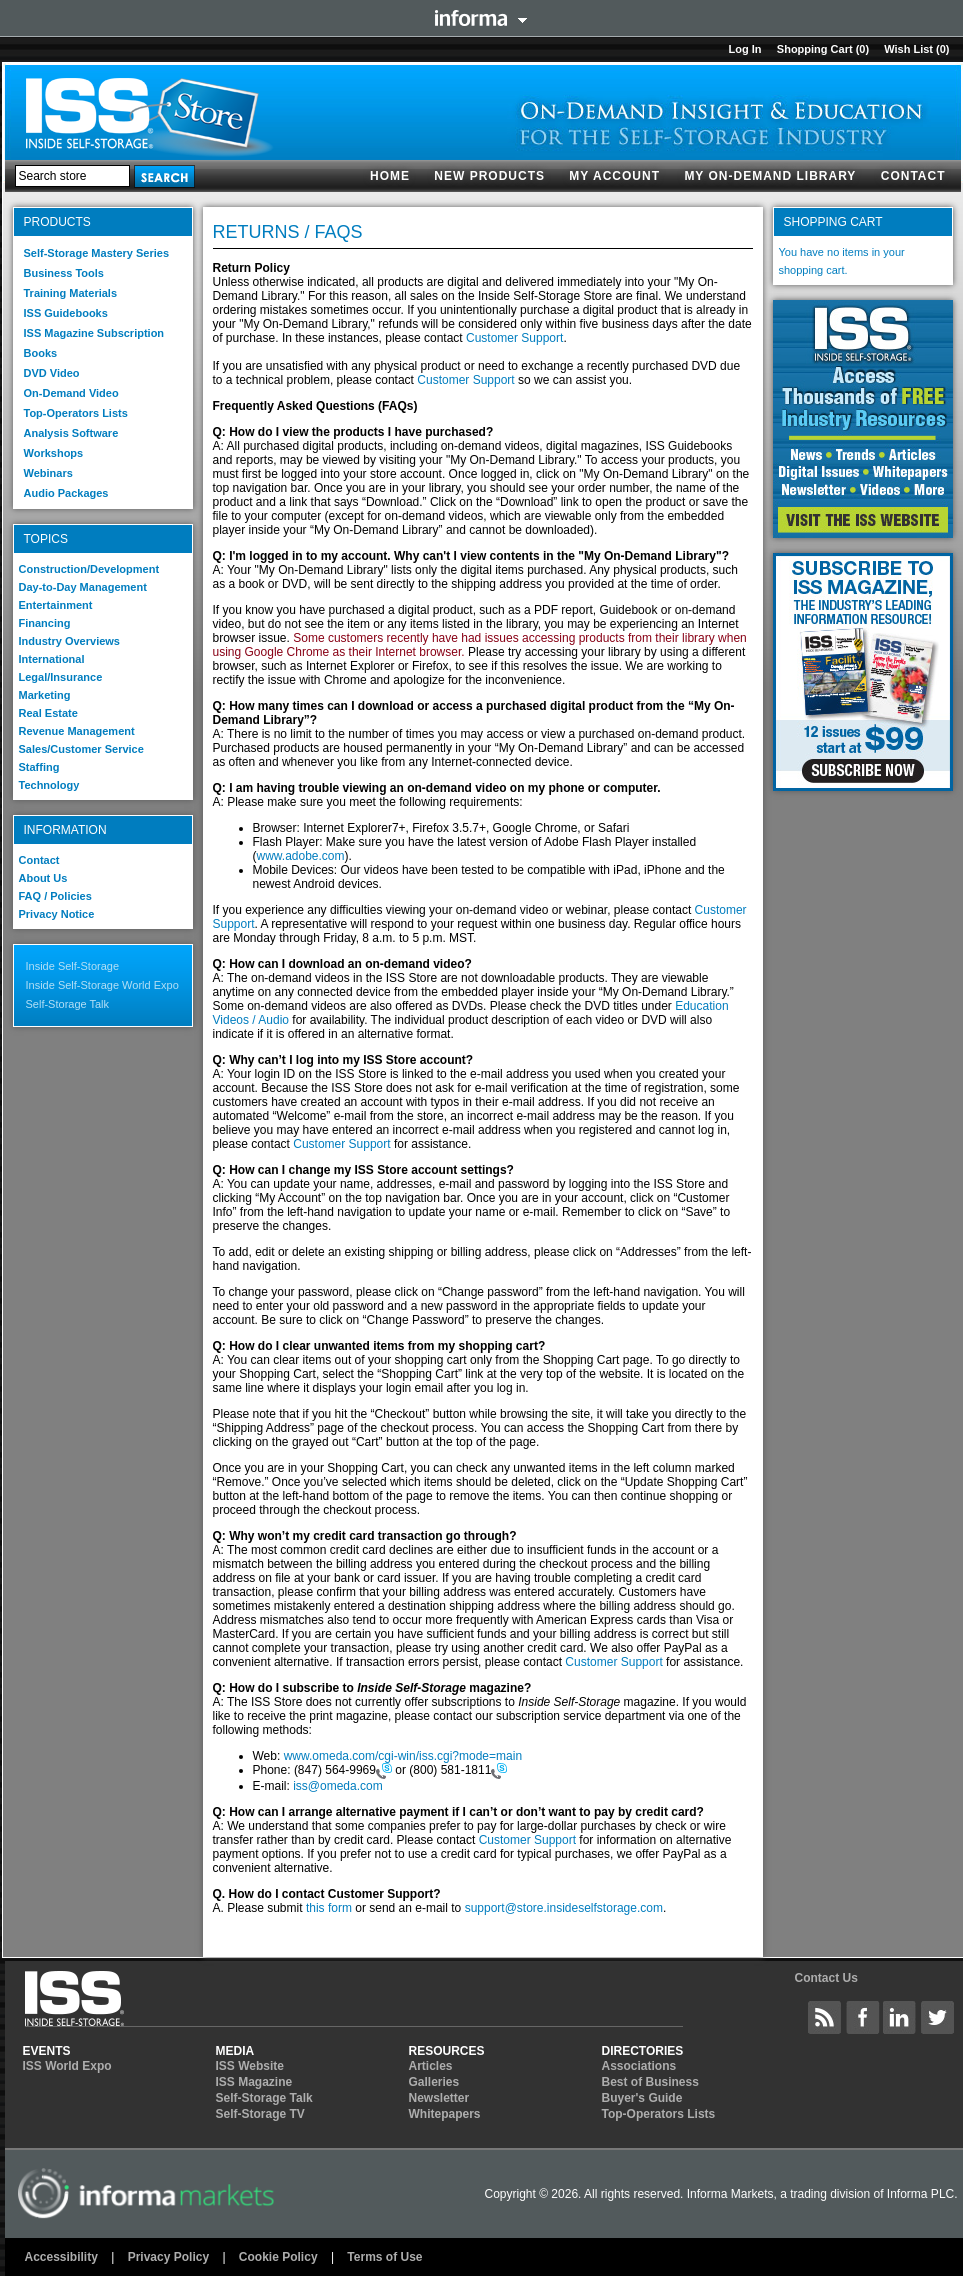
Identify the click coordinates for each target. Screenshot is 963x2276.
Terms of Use (384, 2257)
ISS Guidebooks (66, 313)
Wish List (908, 49)
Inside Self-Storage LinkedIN (900, 2017)
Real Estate (48, 713)
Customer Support (514, 338)
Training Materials (71, 293)
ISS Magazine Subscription (94, 333)
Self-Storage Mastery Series (97, 253)
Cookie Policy (278, 2257)
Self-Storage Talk (68, 1004)
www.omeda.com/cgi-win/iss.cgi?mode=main (403, 1756)
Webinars (48, 473)
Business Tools (64, 273)
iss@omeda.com (338, 1786)
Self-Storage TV (260, 2114)
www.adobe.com (301, 856)
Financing (45, 623)
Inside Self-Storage (73, 966)
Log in (744, 49)
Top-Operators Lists (76, 413)
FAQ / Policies (55, 896)
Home (390, 176)
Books (41, 353)
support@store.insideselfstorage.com (564, 1908)
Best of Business (650, 2082)
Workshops (54, 453)
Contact (913, 176)
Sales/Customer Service (81, 749)
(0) (862, 49)
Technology (49, 785)
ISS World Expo (67, 2066)
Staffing (39, 767)
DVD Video (52, 373)
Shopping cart (815, 49)
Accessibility (61, 2257)
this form (329, 1908)
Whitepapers (445, 2114)
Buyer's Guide (642, 2098)
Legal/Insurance (61, 677)
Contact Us (825, 1978)
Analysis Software (71, 433)
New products (489, 176)
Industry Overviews (70, 641)
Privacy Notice (57, 914)
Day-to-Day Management (83, 587)
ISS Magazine (254, 2082)
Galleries (434, 2082)
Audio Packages (66, 493)
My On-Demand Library (770, 176)
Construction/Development (89, 569)
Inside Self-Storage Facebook (863, 2017)
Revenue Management (77, 731)
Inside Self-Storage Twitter (938, 2017)
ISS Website (250, 2066)
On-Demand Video (71, 393)
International (52, 659)
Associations (639, 2066)
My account (614, 176)
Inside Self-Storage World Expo (102, 985)
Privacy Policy (168, 2257)
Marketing (45, 695)
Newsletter (439, 2098)
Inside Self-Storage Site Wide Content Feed (825, 2017)
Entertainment (56, 605)
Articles (431, 2066)
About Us (43, 878)
